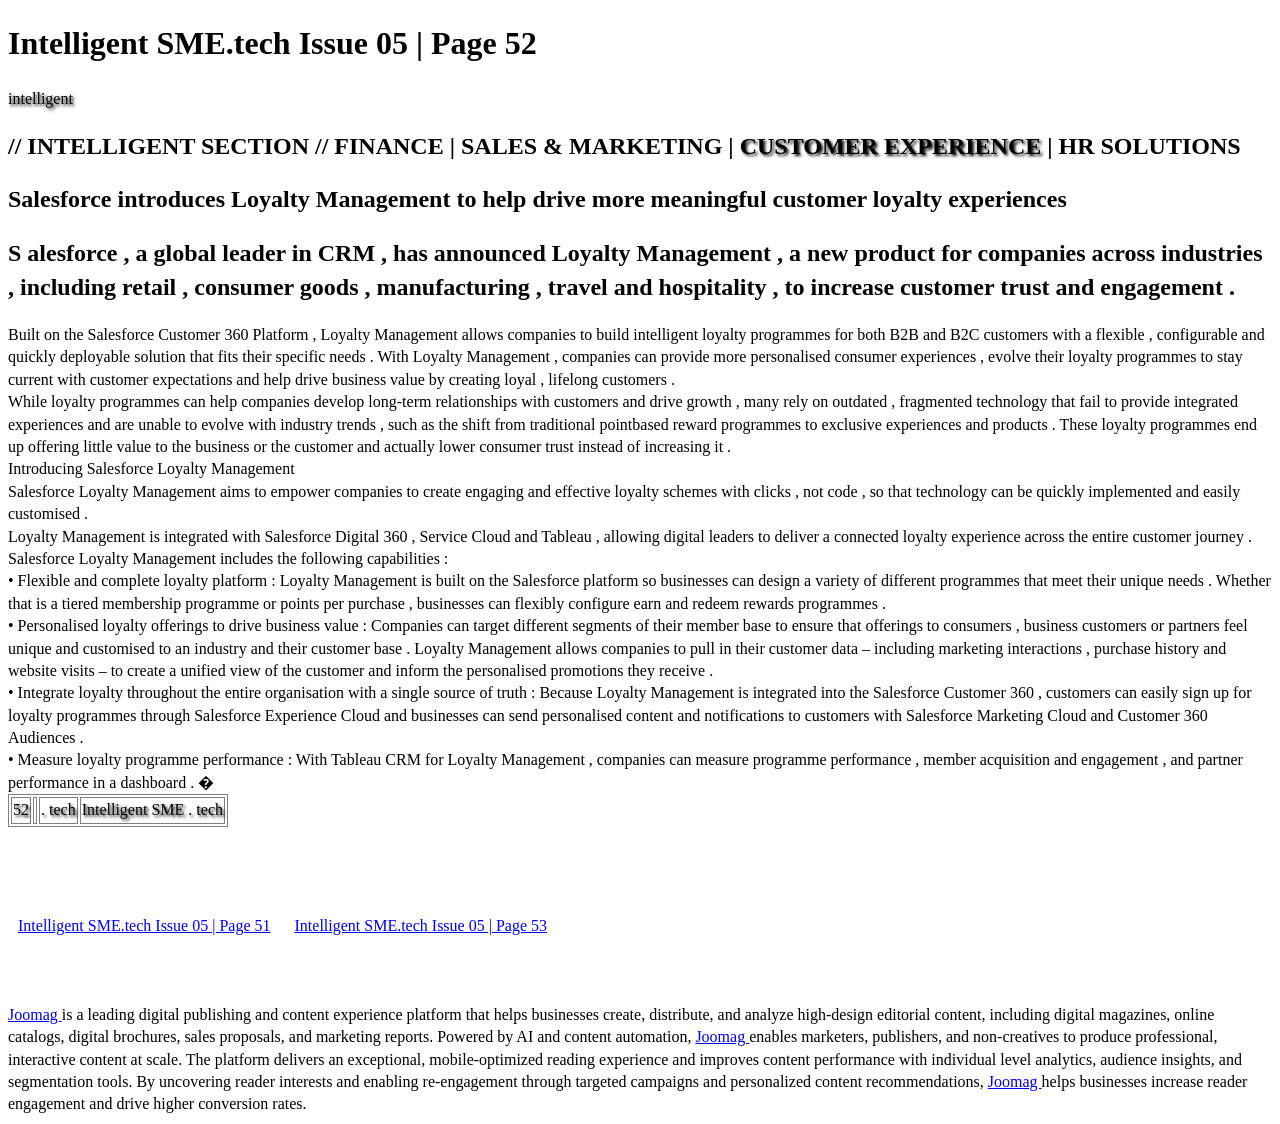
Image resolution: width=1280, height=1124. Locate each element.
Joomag (35, 1014)
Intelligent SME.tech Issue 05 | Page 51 (144, 925)
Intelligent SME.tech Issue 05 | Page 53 (421, 925)
